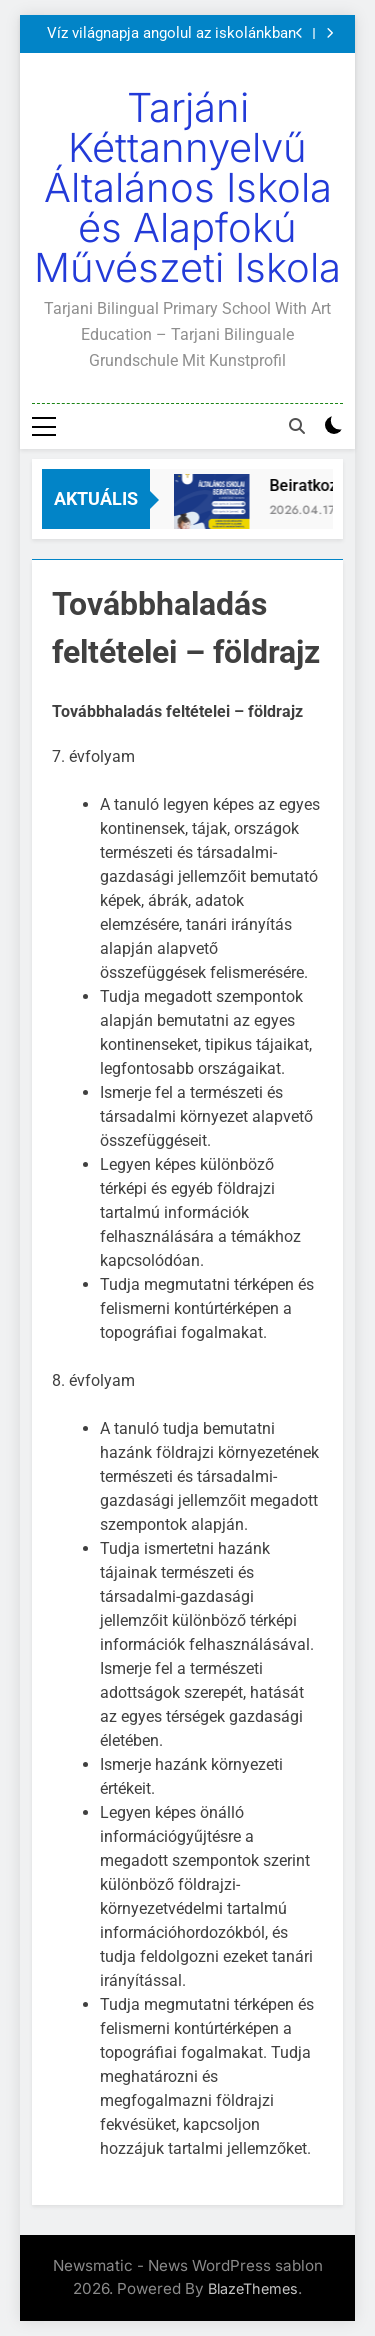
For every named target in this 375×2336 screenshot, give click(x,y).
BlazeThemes (253, 2288)
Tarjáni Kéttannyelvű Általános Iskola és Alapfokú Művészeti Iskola (187, 187)
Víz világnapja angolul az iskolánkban (171, 34)
